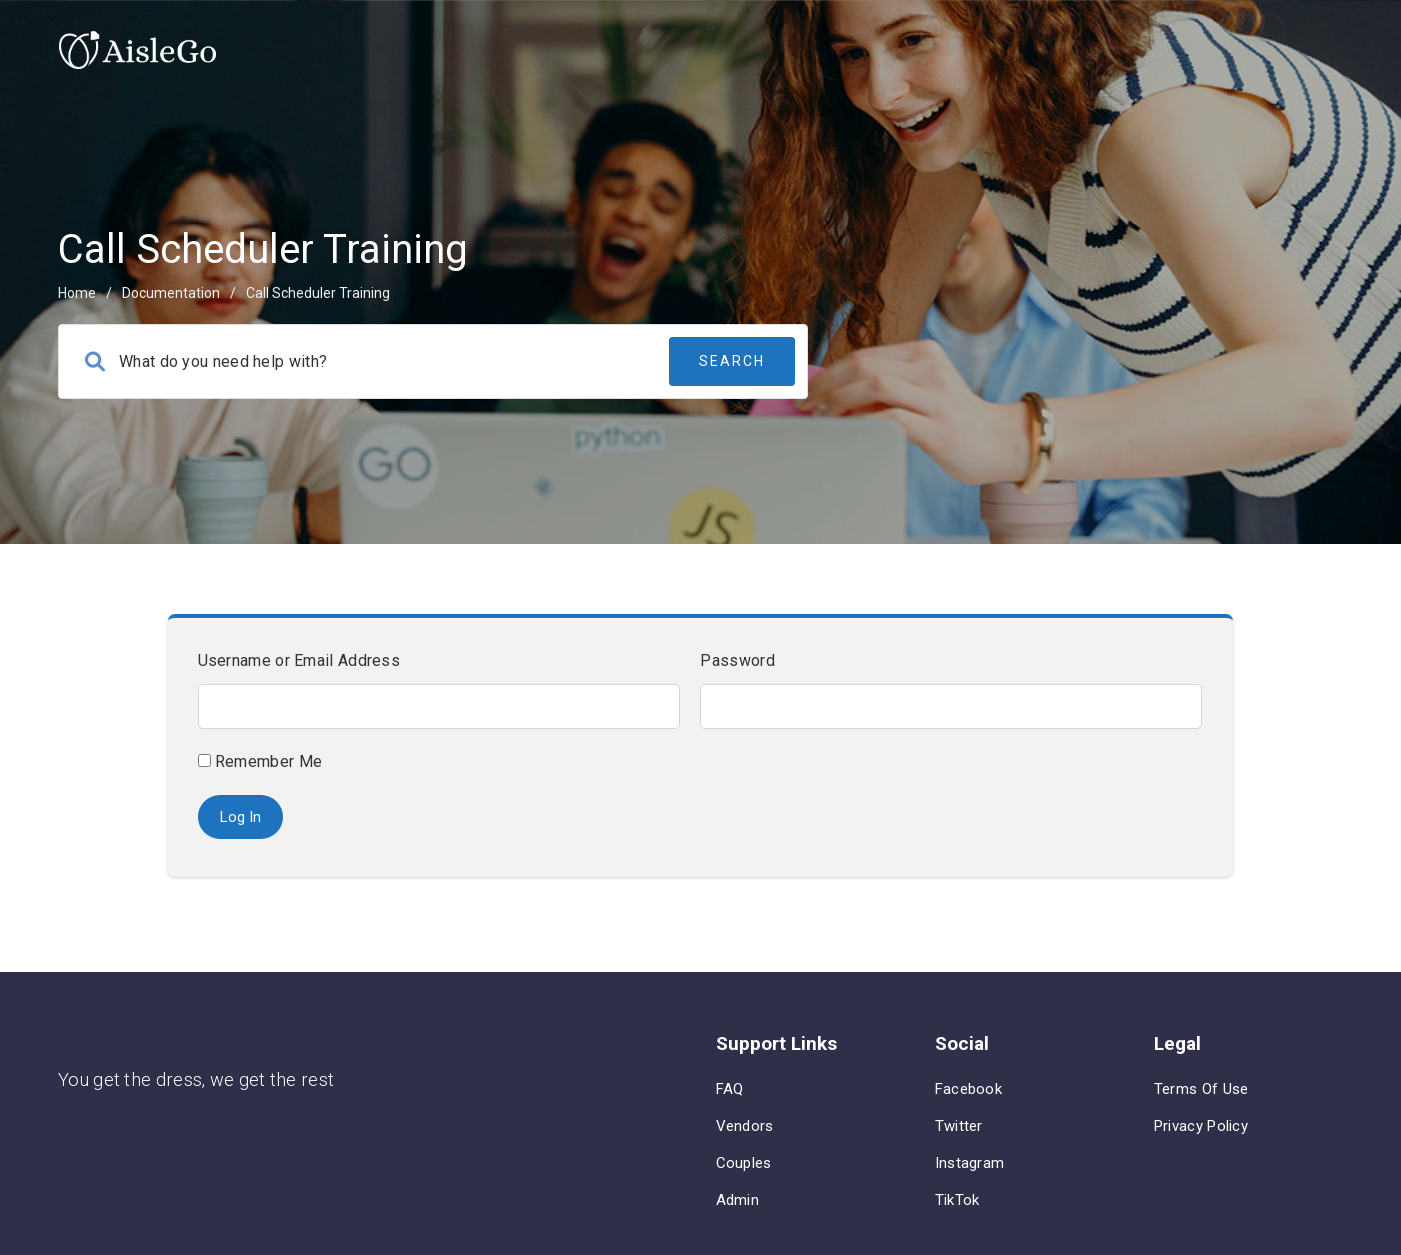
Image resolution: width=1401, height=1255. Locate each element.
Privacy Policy (1201, 1126)
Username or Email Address (299, 660)
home (77, 293)
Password (737, 660)
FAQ (730, 1089)
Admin (738, 1200)
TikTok (957, 1200)
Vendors (745, 1126)
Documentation (171, 293)
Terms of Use (1201, 1089)
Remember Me (260, 761)
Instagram (970, 1163)
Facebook (968, 1089)
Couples (744, 1163)
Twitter (959, 1126)
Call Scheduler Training (318, 293)
